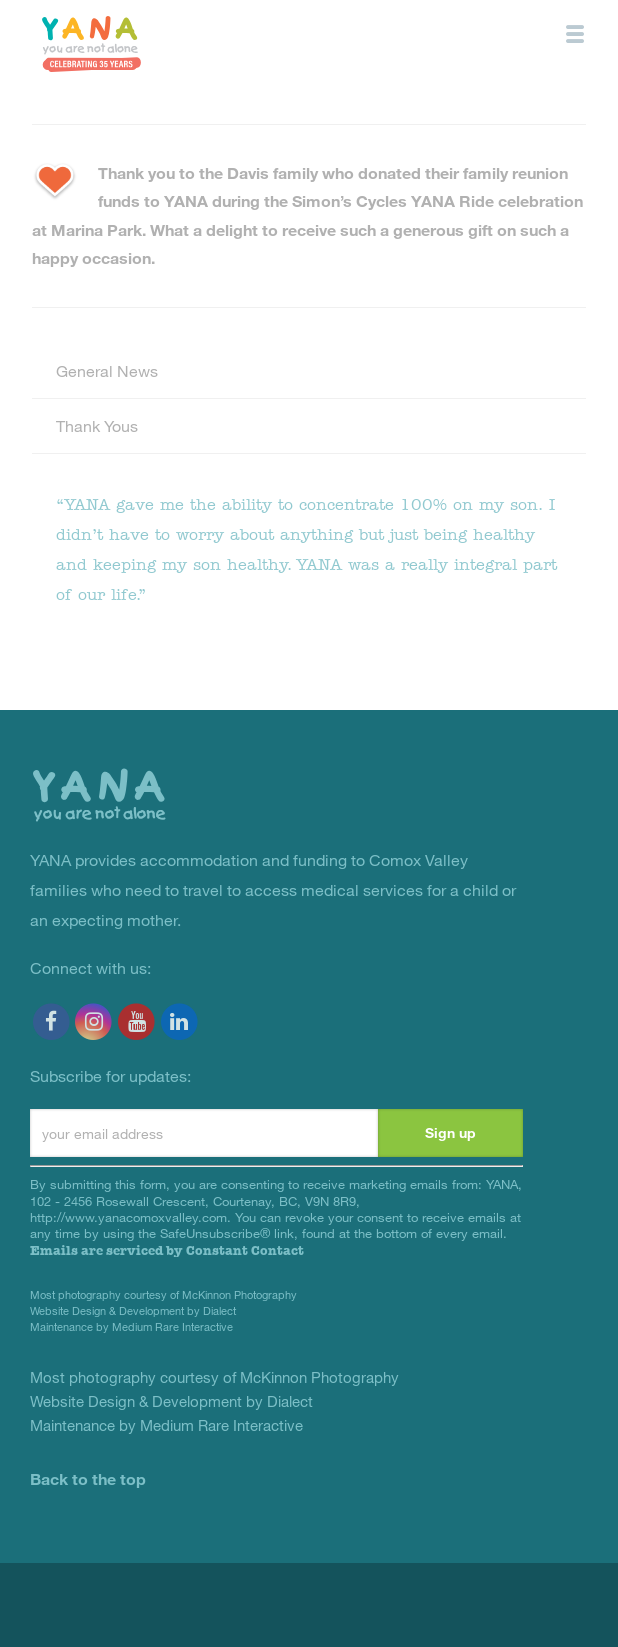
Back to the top (88, 1478)
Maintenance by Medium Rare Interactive (131, 1326)
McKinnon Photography (239, 1294)
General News (107, 370)
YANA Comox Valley (91, 44)
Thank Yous (97, 425)
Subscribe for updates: (110, 1075)
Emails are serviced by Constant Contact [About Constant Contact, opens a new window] (167, 1250)
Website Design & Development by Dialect (133, 1310)
